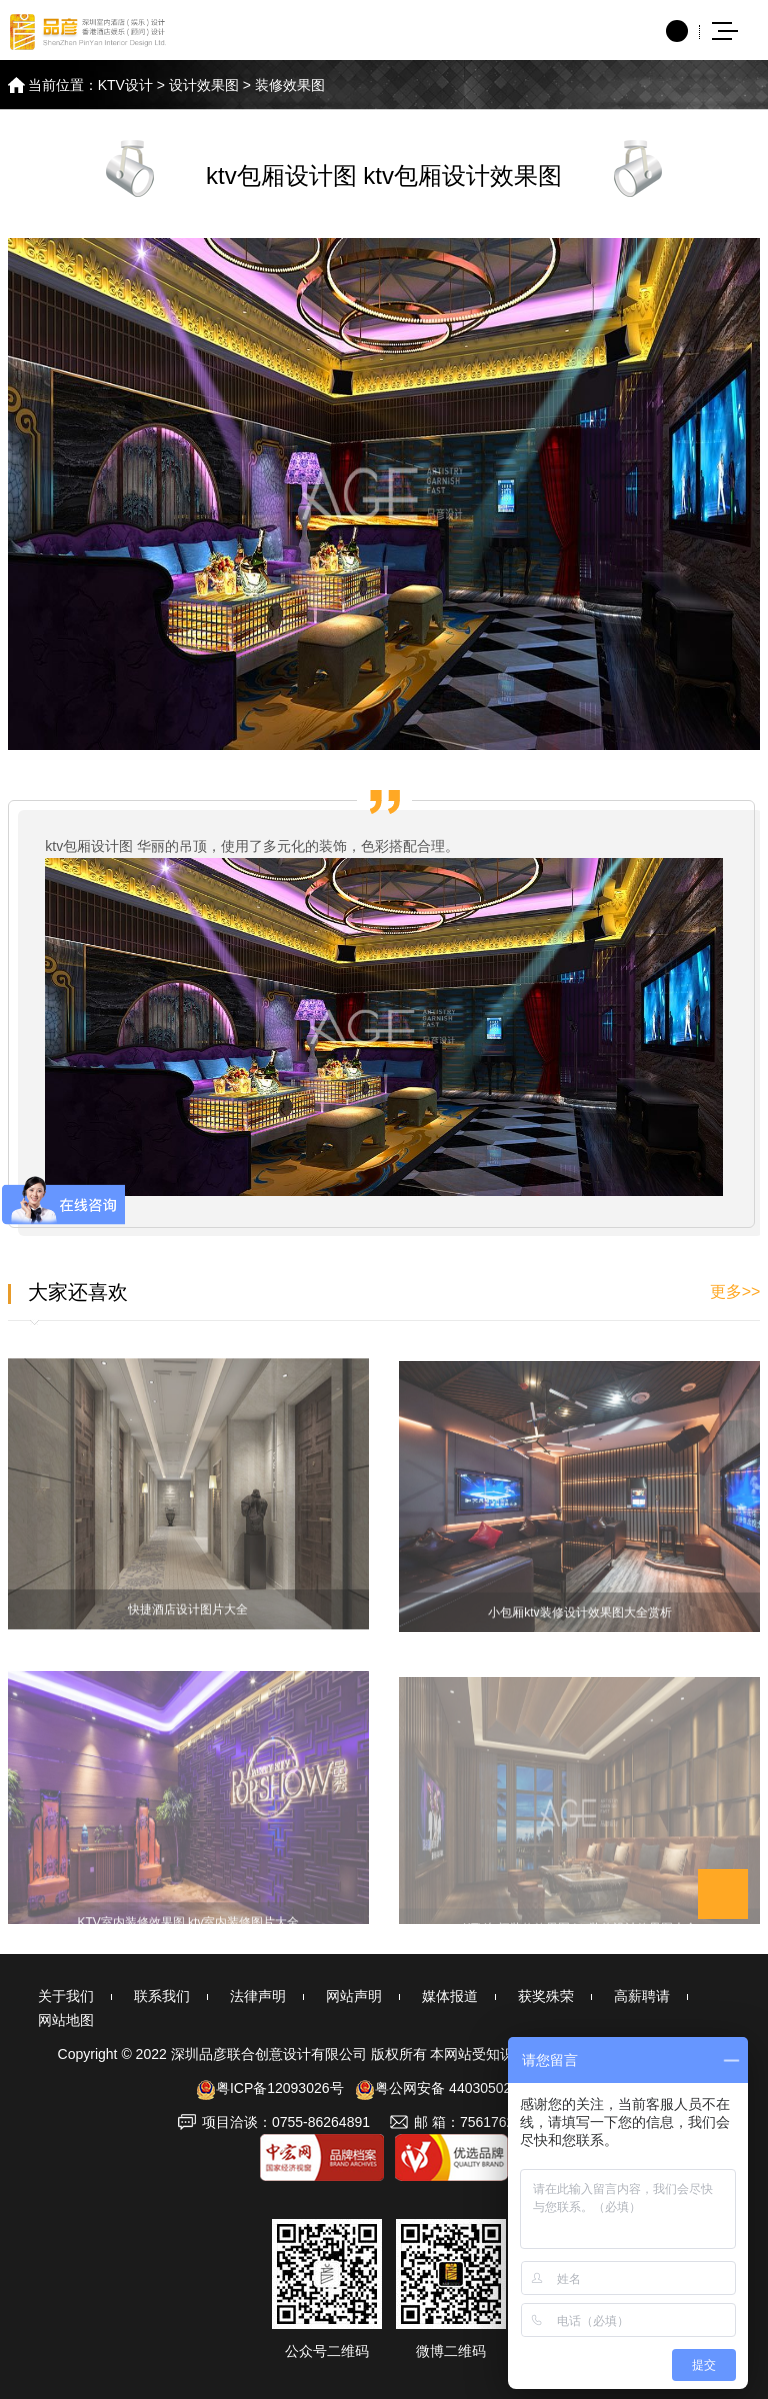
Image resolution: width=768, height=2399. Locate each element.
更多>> (735, 1291)
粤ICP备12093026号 (270, 2088)
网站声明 (354, 1996)
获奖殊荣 (546, 1996)
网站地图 (66, 2020)
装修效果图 (290, 85)
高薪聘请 (642, 1996)
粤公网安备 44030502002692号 (463, 2088)
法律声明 (258, 1996)
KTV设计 (125, 85)
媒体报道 (450, 1996)
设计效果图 (204, 85)
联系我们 (162, 1996)
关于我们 (66, 1996)
